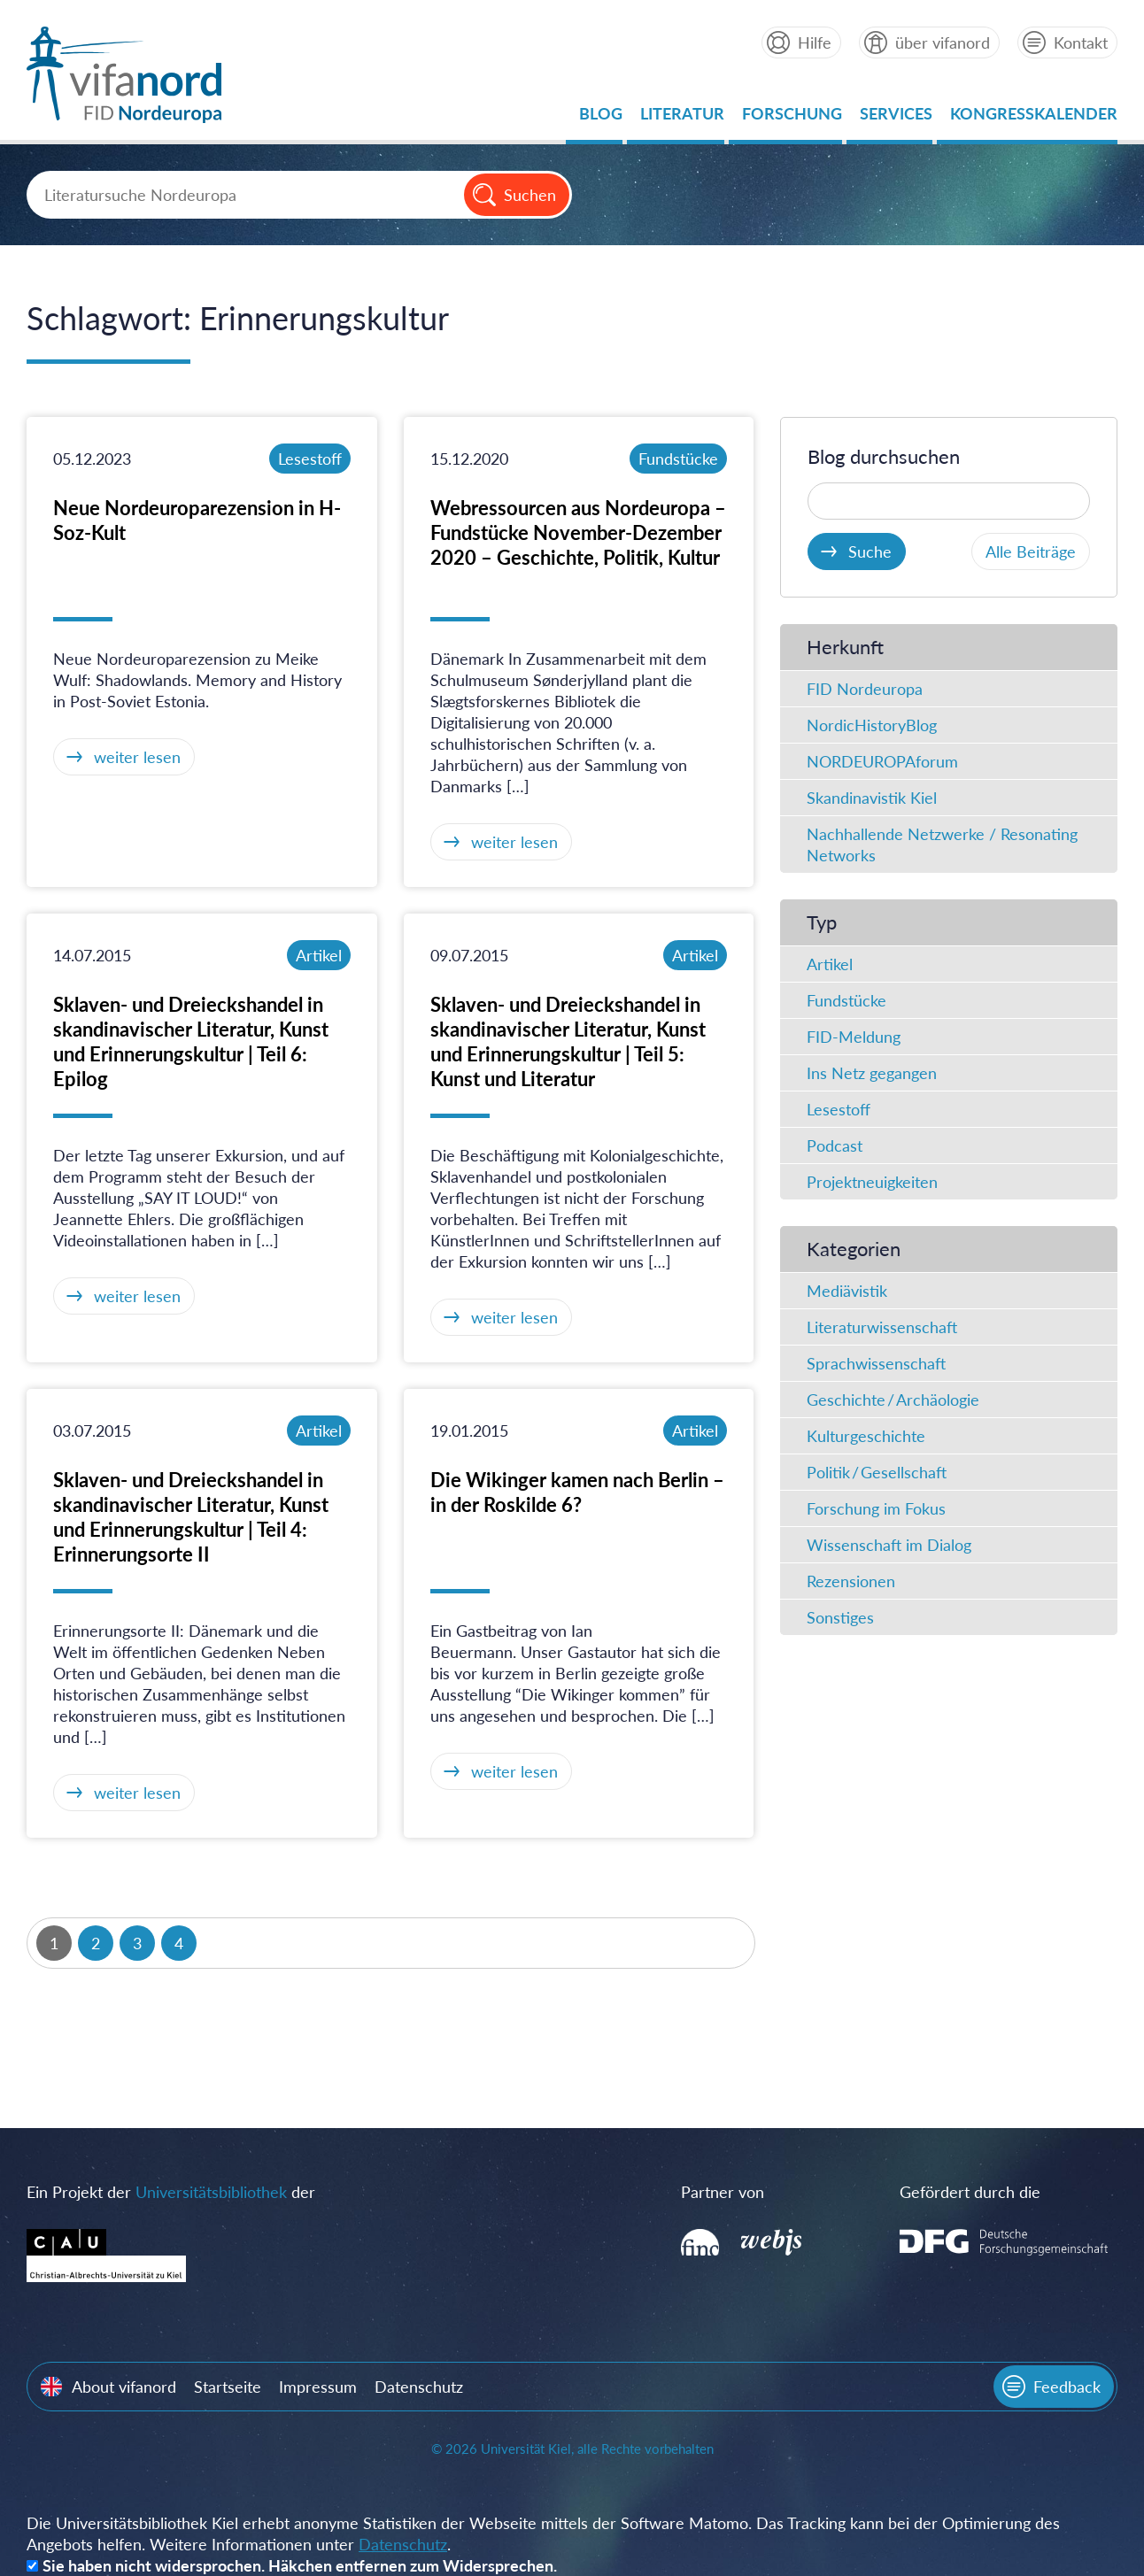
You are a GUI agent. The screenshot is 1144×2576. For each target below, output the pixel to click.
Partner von (722, 2192)
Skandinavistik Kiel (872, 797)
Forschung (792, 118)
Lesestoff (310, 458)
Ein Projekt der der (171, 2192)
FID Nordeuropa (865, 688)
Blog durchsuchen (884, 456)
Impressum (318, 2386)
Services (896, 118)
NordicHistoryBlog (872, 725)
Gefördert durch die (970, 2192)
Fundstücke (678, 458)
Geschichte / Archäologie (893, 1399)
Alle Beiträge (1031, 551)
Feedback (1067, 2386)
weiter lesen (137, 757)
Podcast (834, 1145)
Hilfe (814, 42)
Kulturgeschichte (866, 1436)
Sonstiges (840, 1617)
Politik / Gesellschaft (877, 1472)
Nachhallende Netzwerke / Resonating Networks (942, 844)
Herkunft (845, 647)
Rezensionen (851, 1581)
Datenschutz (419, 2386)
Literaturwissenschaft (882, 1327)
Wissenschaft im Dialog (889, 1544)
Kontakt (1081, 42)
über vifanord (942, 42)
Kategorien (854, 1249)
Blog (600, 118)
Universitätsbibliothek (211, 2192)
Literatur (682, 118)
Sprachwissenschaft (876, 1363)
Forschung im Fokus (876, 1508)
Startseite (227, 2386)
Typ (822, 922)
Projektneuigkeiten (872, 1182)
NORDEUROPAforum (882, 761)
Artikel (319, 955)
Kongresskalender (1033, 118)
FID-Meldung (854, 1036)
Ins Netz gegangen (872, 1073)
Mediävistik (847, 1290)
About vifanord (124, 2386)
